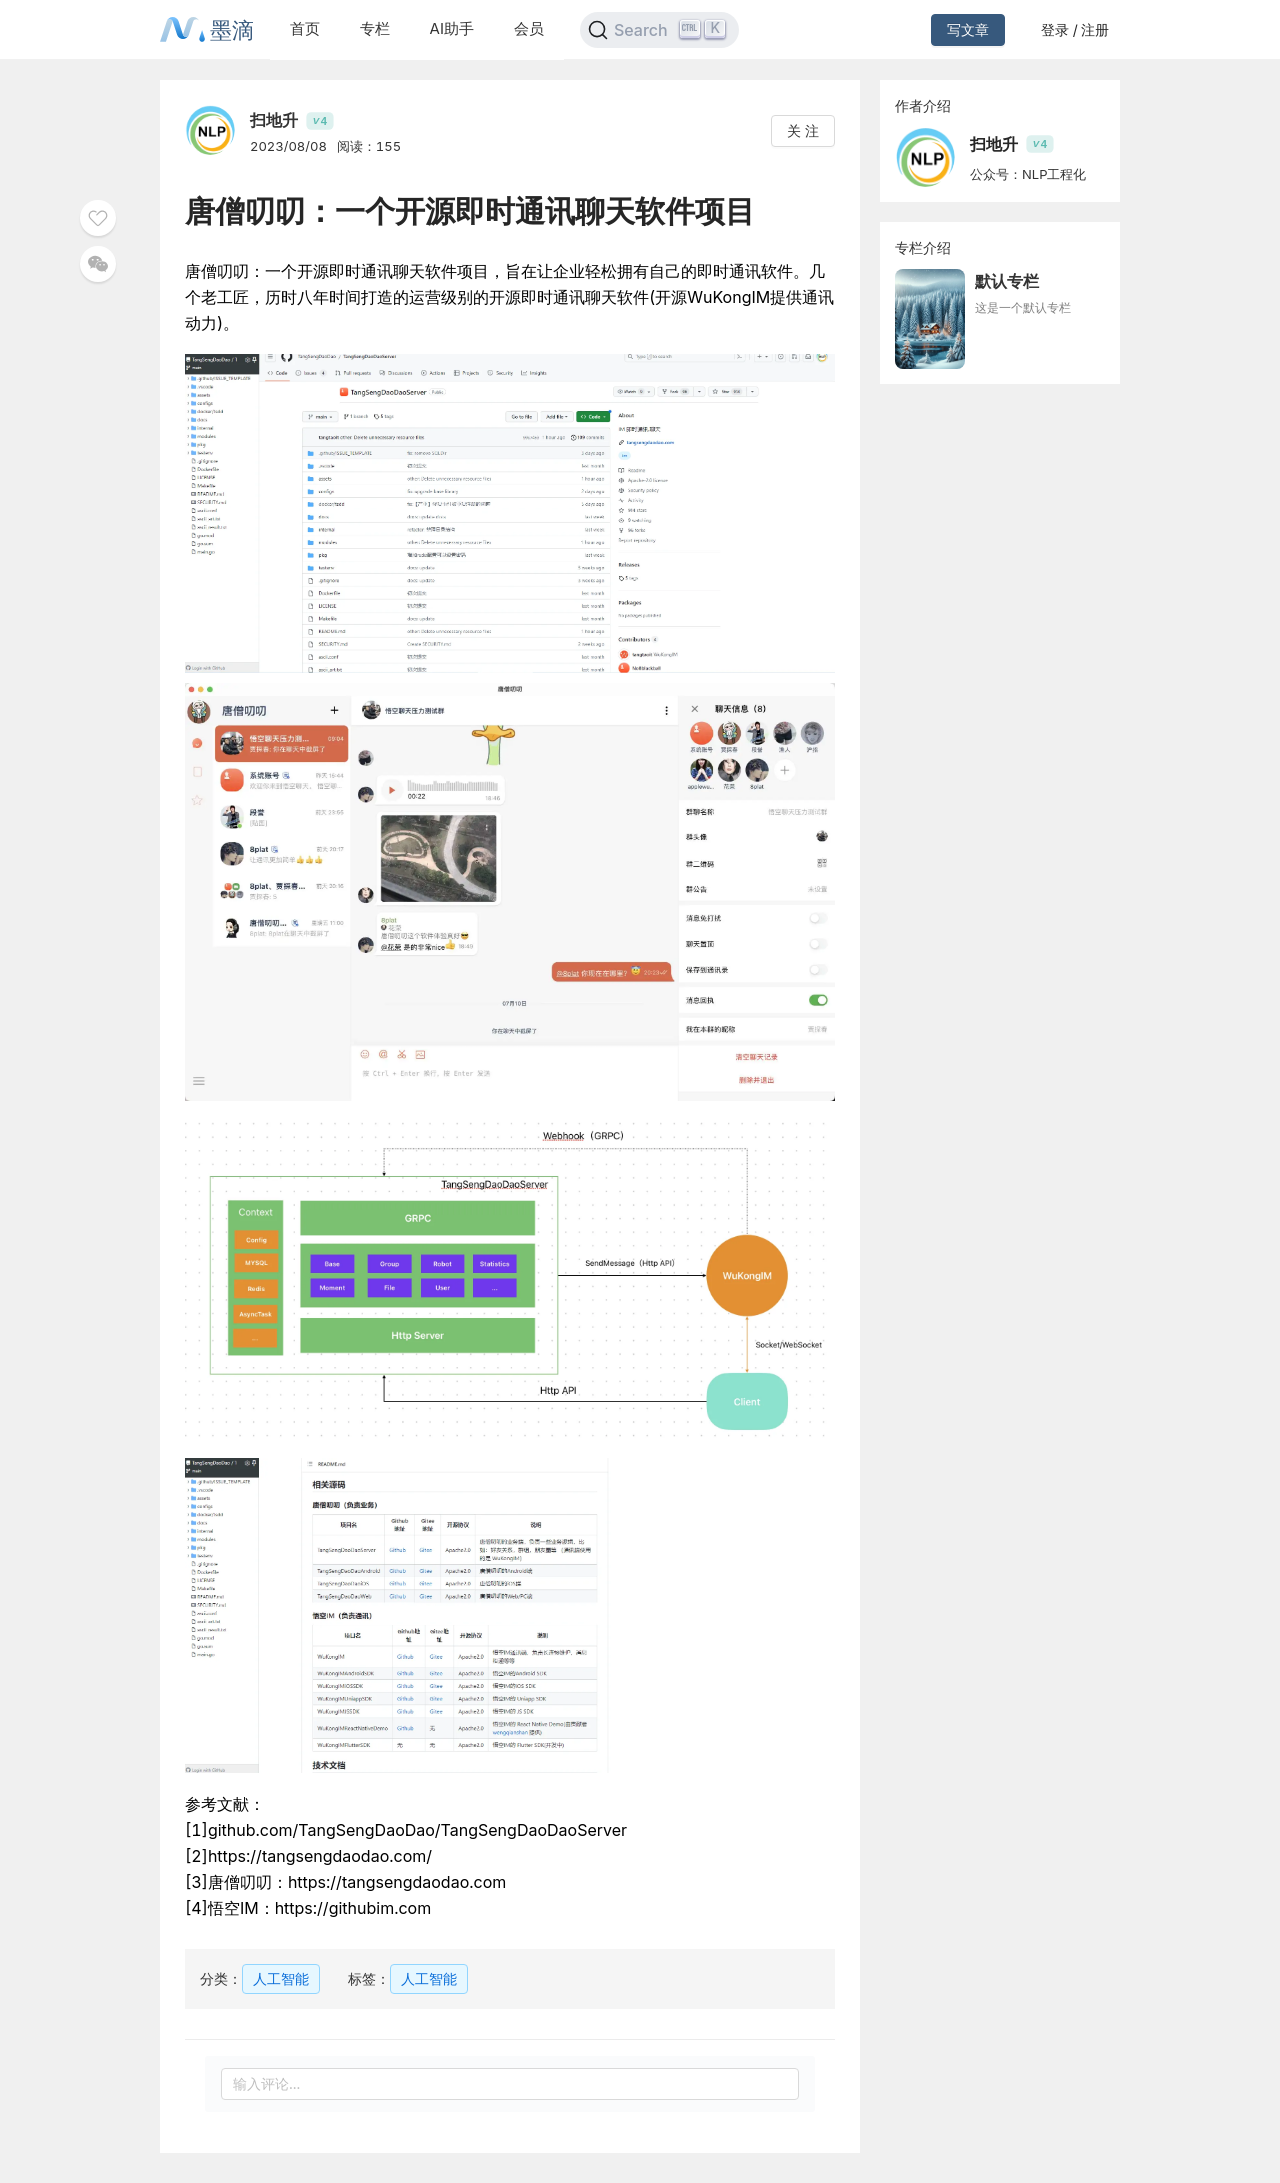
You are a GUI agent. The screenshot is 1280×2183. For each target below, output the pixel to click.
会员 (529, 28)
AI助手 (452, 28)
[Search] (659, 30)
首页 (305, 28)
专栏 (375, 28)
